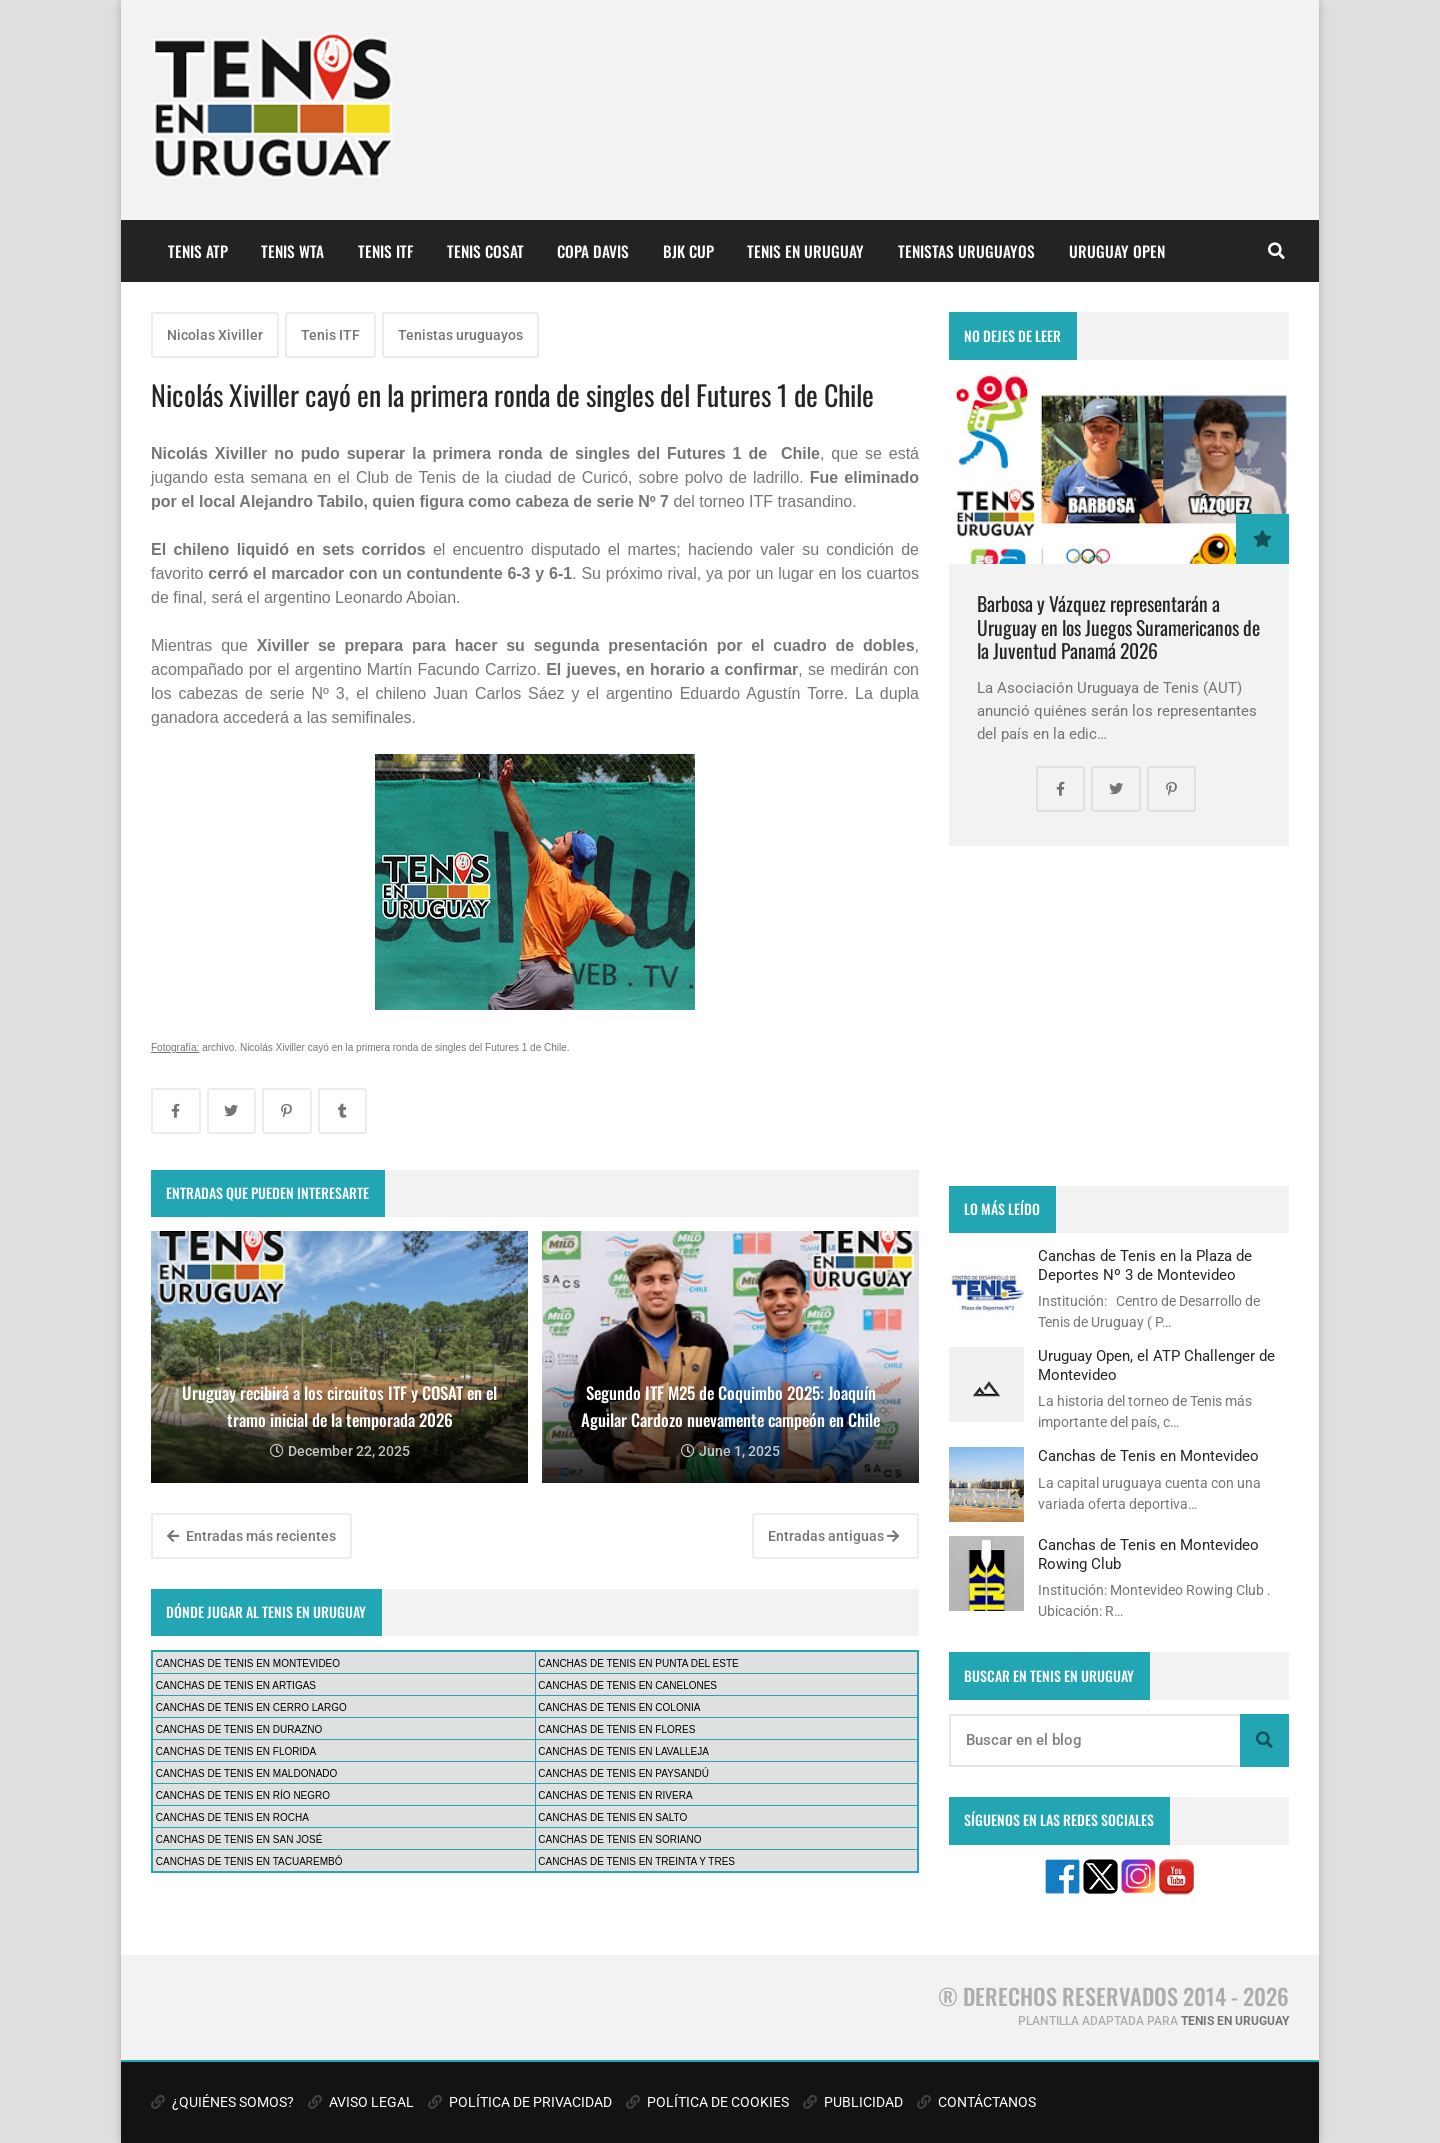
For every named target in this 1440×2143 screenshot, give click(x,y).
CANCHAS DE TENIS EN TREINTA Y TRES (636, 1861)
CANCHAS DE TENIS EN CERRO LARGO (251, 1707)
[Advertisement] (1119, 1016)
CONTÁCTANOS (976, 2102)
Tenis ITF (330, 335)
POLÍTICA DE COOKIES (707, 2102)
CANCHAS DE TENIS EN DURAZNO (239, 1729)
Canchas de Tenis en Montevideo (1148, 1456)
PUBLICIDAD (853, 2102)
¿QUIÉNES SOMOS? (222, 2102)
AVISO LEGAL (361, 2102)
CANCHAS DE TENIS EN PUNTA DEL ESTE (638, 1663)
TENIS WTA (292, 251)
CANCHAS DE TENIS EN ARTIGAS (236, 1685)
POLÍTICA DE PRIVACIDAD (520, 2102)
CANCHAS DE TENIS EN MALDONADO (247, 1773)
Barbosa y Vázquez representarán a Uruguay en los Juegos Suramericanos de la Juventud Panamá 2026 (1118, 627)
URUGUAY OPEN (1117, 251)
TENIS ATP (198, 251)
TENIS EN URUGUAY (805, 251)
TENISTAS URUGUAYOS (966, 251)
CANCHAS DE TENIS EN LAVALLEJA (623, 1751)
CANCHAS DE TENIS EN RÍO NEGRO (243, 1795)
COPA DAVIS (593, 251)
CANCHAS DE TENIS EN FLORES (616, 1729)
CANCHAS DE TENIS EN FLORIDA (236, 1751)
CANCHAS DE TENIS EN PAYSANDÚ (623, 1773)
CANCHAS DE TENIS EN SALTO (612, 1817)
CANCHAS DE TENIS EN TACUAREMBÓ (249, 1861)
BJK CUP (688, 251)
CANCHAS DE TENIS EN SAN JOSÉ (239, 1839)
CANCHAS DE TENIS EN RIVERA (615, 1795)
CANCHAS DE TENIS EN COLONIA (619, 1707)
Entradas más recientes (251, 1536)
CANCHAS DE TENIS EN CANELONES (627, 1685)
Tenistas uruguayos (460, 335)
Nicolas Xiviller (215, 335)
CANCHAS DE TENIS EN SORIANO (619, 1839)
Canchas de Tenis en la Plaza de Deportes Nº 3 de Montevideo (1145, 1265)
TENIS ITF (385, 251)
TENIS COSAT (485, 251)
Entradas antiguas (833, 1536)
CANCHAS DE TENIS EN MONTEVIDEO (248, 1663)
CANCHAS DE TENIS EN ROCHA (232, 1817)
